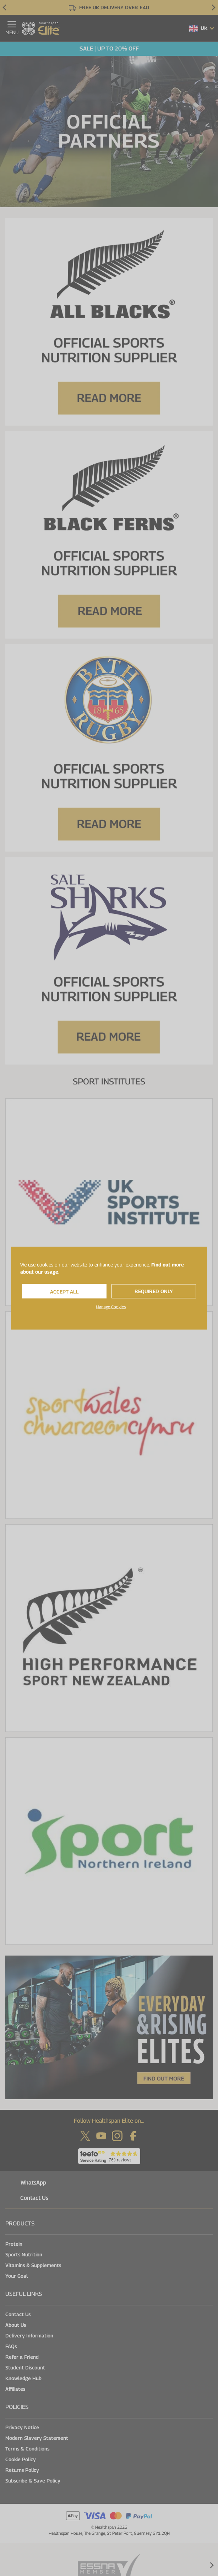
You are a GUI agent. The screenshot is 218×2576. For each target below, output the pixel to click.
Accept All (64, 1291)
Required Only (154, 1291)
